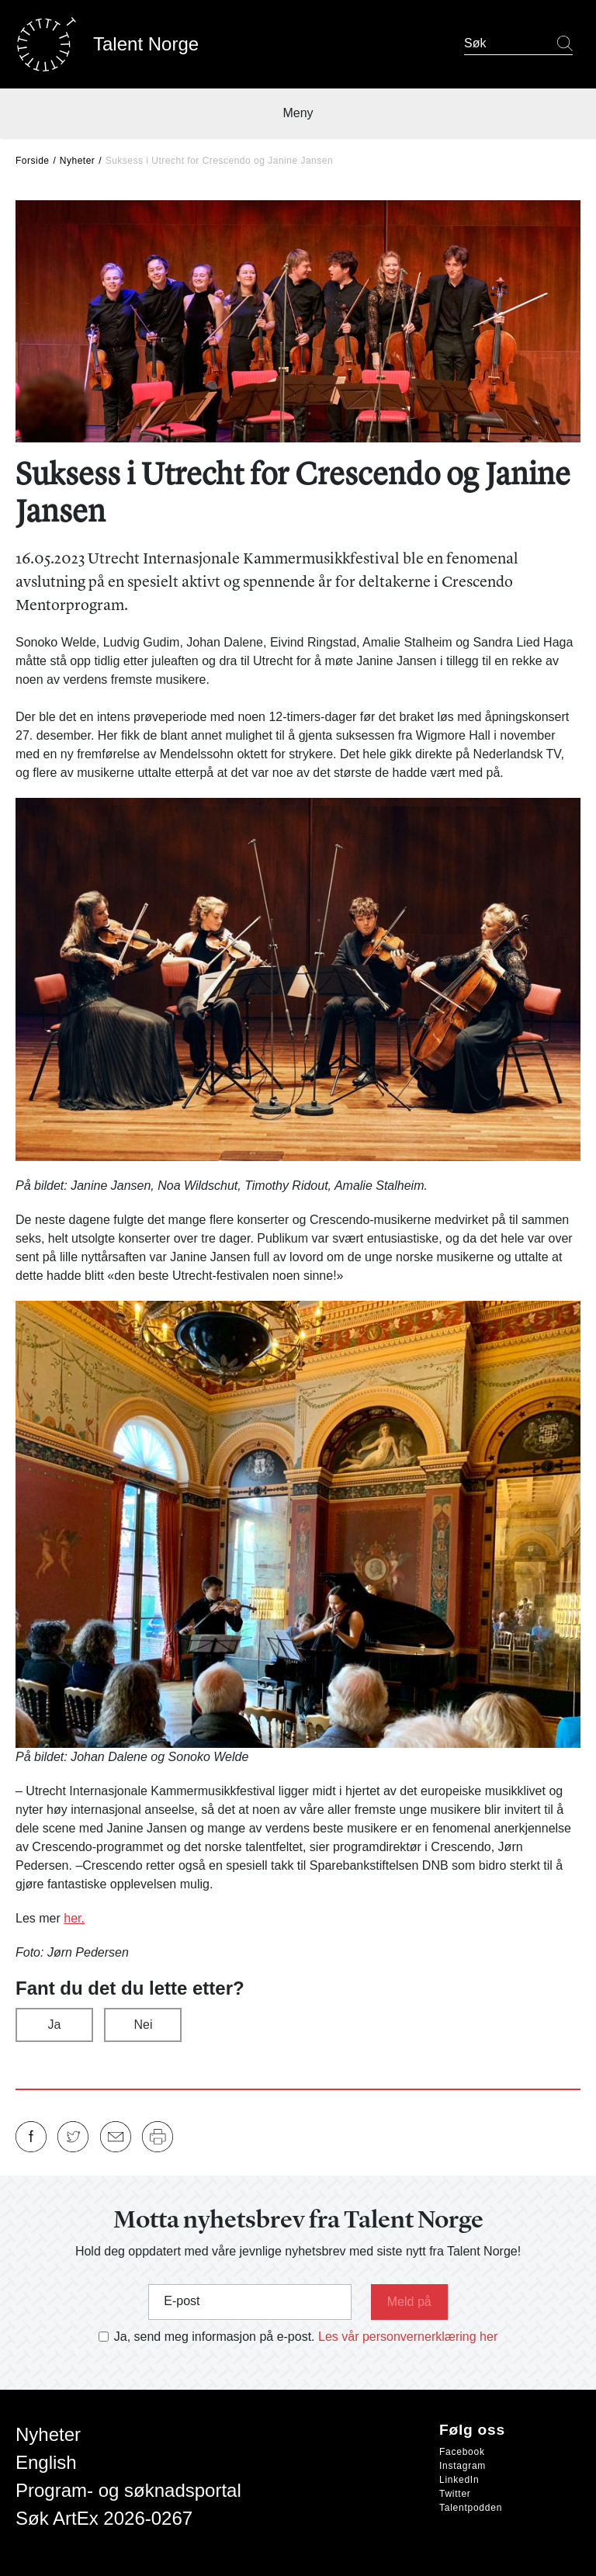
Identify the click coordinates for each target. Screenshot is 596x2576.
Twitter (455, 2493)
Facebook (462, 2451)
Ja (54, 2024)
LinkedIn (459, 2479)
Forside (33, 160)
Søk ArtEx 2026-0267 (104, 2518)
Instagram (462, 2465)
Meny (297, 113)
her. (74, 1918)
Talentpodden (470, 2507)
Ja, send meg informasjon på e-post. (214, 2336)
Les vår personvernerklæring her (407, 2336)
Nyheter (77, 160)
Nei (142, 2024)
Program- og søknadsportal (128, 2490)
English (46, 2462)
